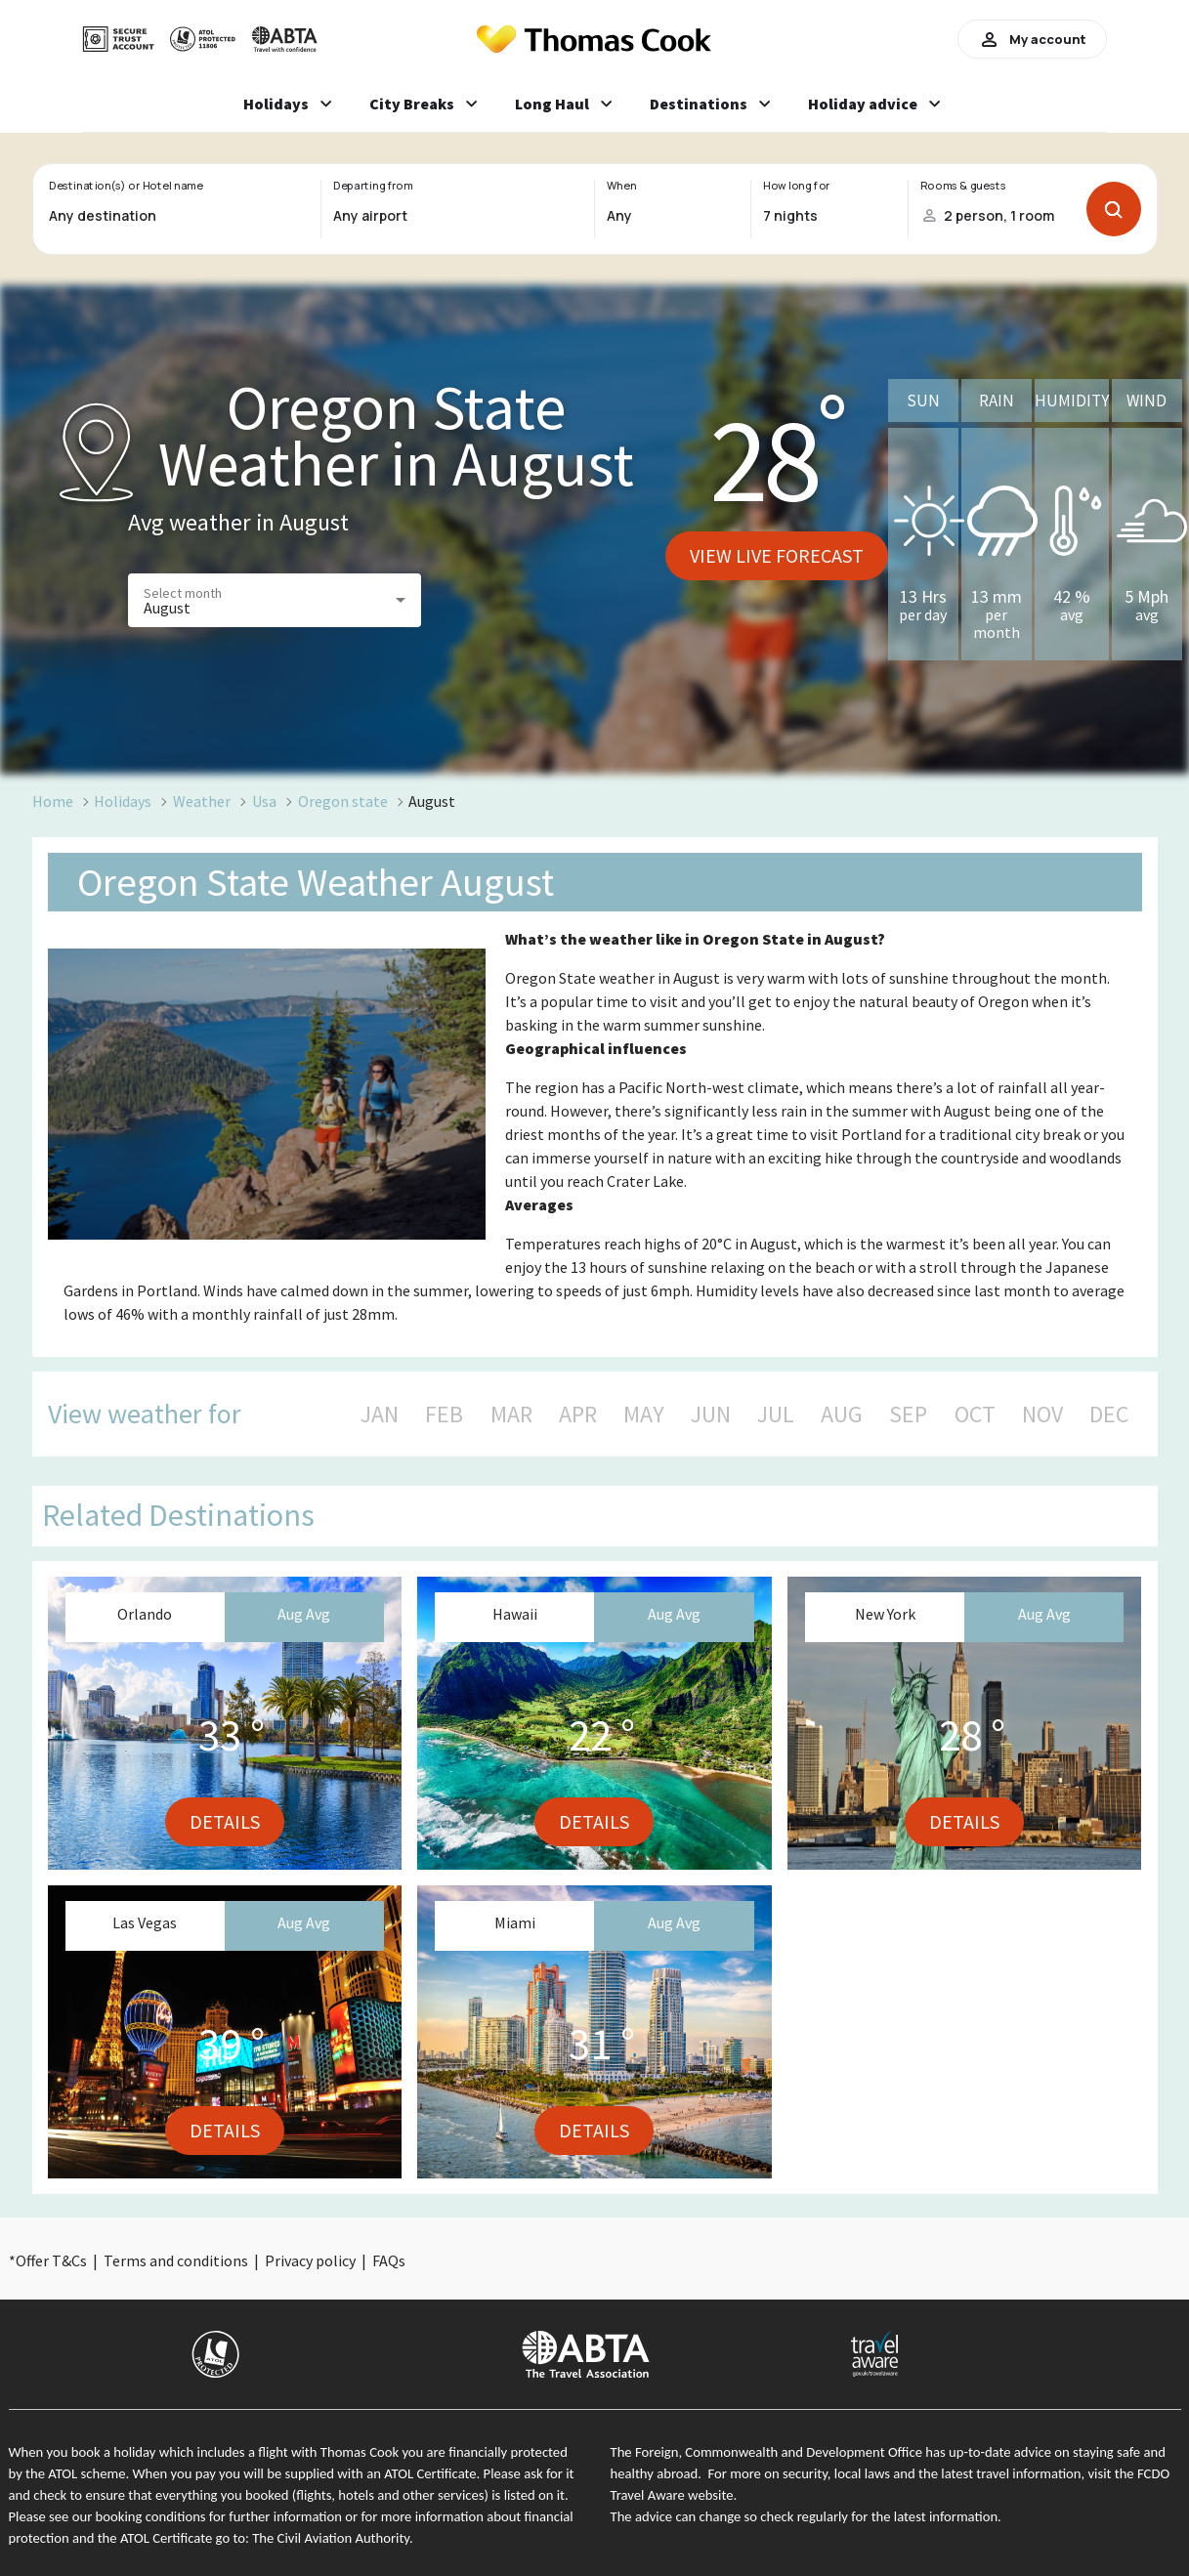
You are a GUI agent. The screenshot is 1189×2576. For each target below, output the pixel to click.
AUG (842, 1414)
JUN (711, 1414)
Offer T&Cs (51, 2260)
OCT (975, 1414)
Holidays (122, 801)
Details (225, 1821)
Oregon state (343, 801)
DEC (1108, 1414)
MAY (643, 1414)
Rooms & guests (962, 185)
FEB (444, 1414)
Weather (202, 801)
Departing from (372, 185)
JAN (380, 1414)
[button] (274, 600)
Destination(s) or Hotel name (125, 185)
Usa (264, 801)
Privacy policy (310, 2260)
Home (52, 801)
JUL (775, 1414)
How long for (796, 185)
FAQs (388, 2260)
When (621, 185)
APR (578, 1414)
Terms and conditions (176, 2260)
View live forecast (777, 555)
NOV (1042, 1414)
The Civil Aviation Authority (330, 2538)
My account (1032, 39)
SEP (908, 1414)
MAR (511, 1414)
